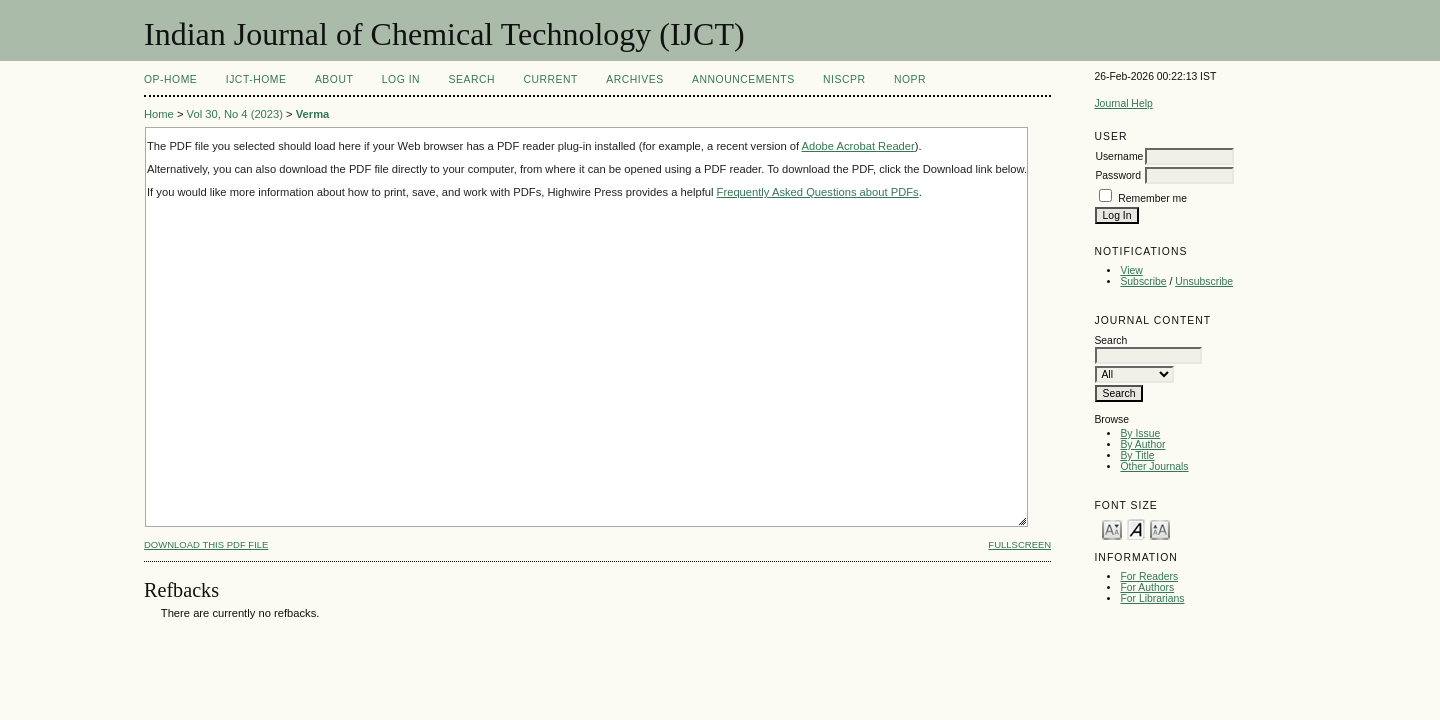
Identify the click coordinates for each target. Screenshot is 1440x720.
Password (1118, 175)
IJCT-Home (256, 79)
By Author (1142, 444)
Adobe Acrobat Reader (858, 146)
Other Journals (1154, 466)
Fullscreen (1019, 544)
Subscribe (1143, 281)
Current (550, 79)
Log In (401, 79)
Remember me (1152, 198)
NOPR (910, 79)
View (1131, 270)
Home (159, 114)
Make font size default (1136, 528)
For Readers (1149, 576)
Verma (313, 114)
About (334, 79)
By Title (1137, 455)
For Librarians (1152, 598)
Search (472, 79)
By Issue (1140, 433)
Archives (634, 79)
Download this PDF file (206, 544)
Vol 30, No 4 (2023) (235, 114)
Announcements (743, 79)
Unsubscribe (1204, 281)
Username (1119, 156)
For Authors (1147, 587)
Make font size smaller (1112, 528)
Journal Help (1123, 103)
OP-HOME (170, 79)
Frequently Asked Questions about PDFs (818, 192)
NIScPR (844, 79)
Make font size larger (1160, 528)
